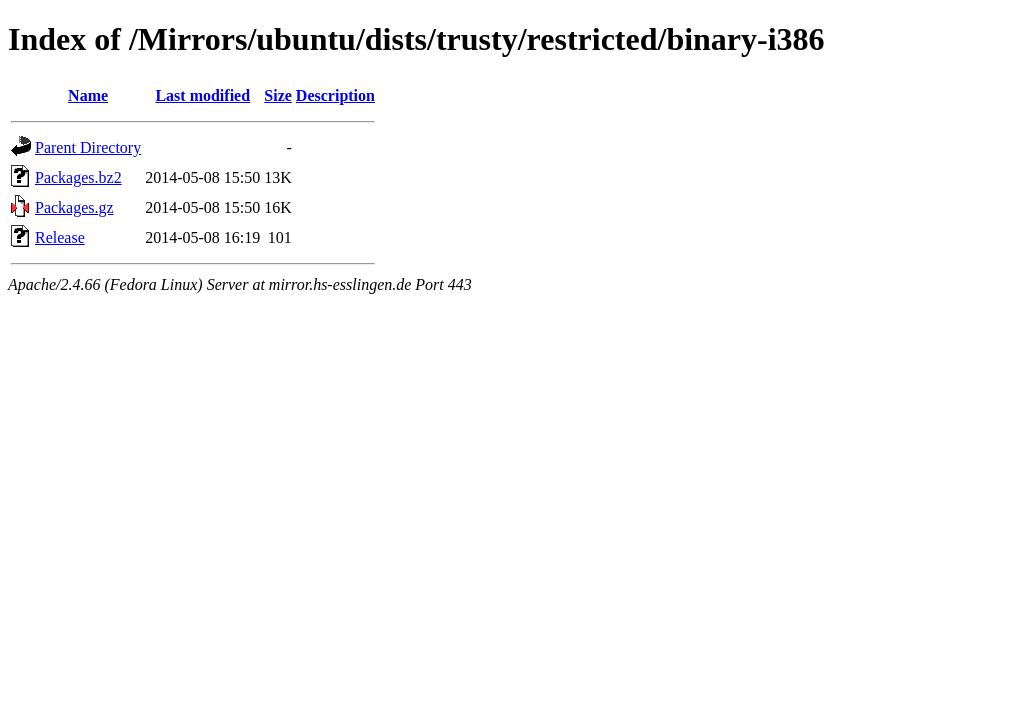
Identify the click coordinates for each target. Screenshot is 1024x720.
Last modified (202, 95)
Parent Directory (88, 147)
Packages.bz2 (78, 177)
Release (60, 237)
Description (335, 95)
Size (278, 95)
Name (88, 95)
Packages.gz (74, 207)
